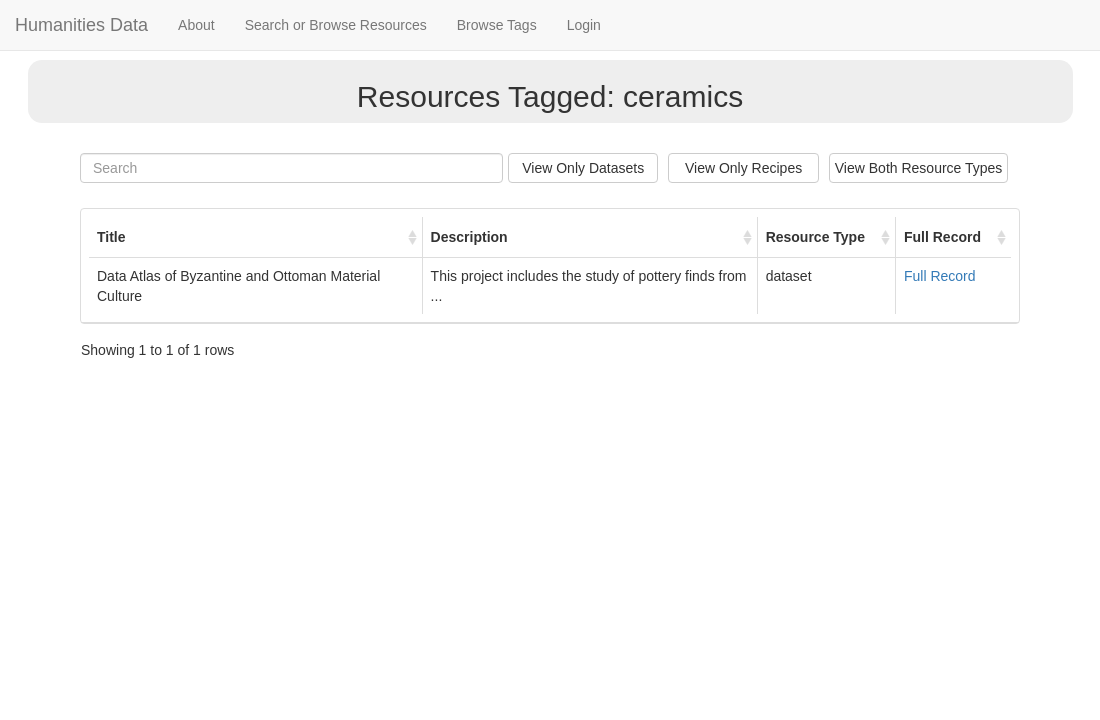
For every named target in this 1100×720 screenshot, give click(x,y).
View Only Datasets (583, 168)
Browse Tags (497, 25)
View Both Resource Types (919, 168)
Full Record (940, 276)
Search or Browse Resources (336, 25)
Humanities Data (81, 25)
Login (584, 25)
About (196, 25)
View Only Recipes (743, 168)
